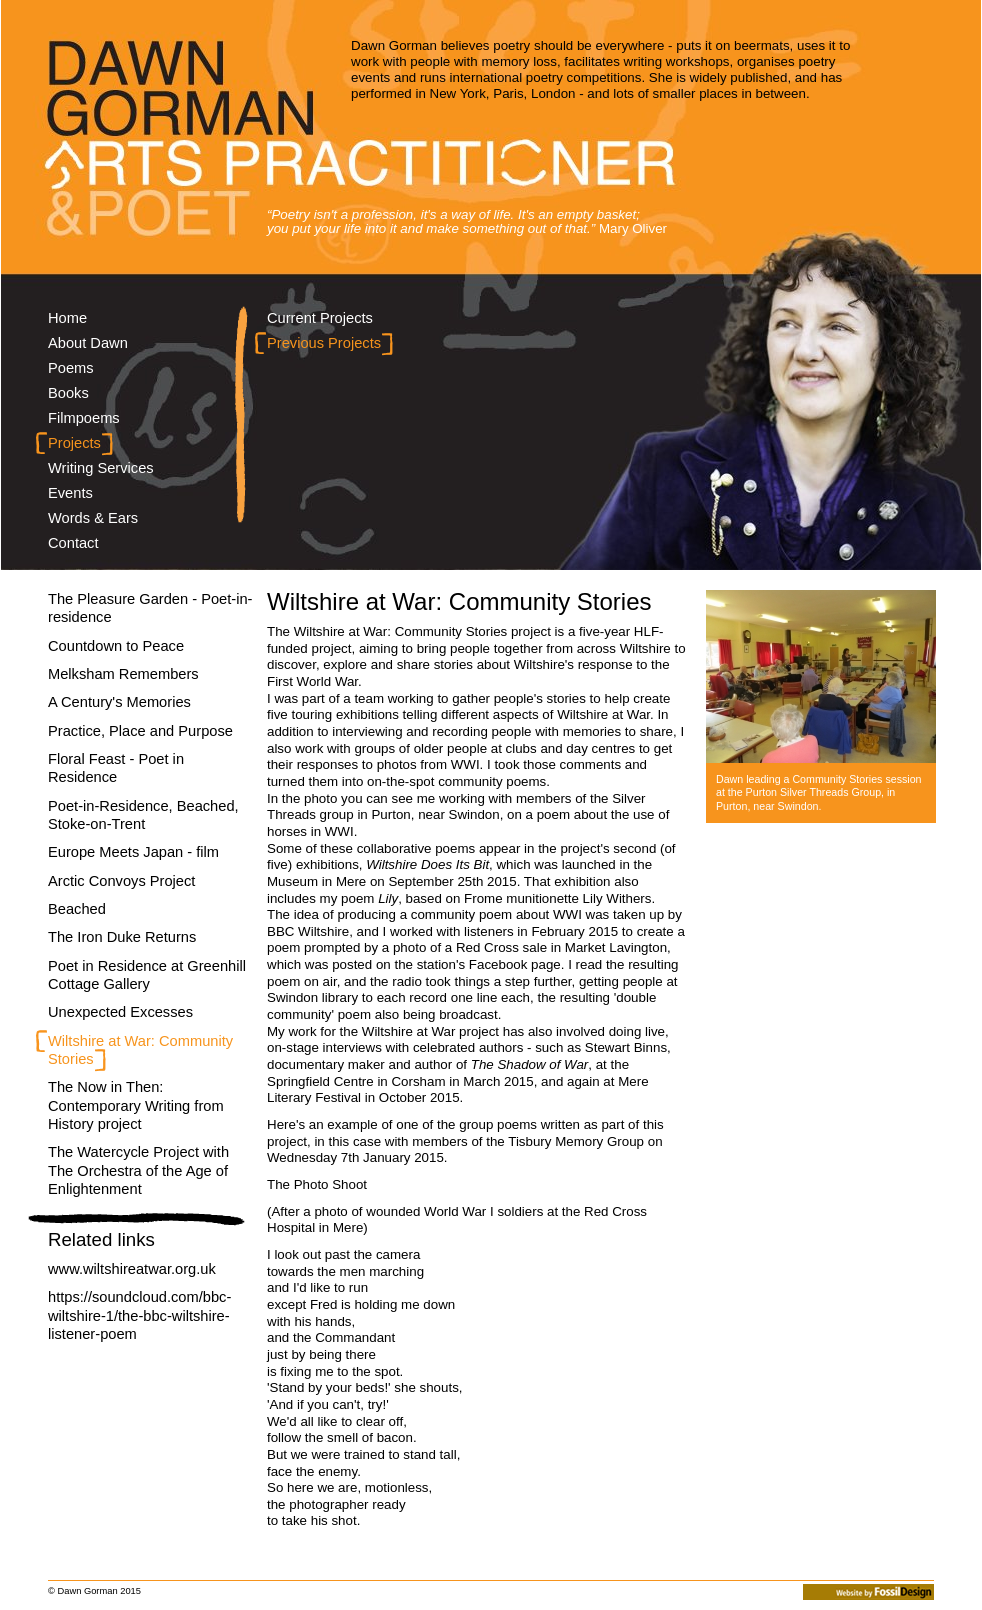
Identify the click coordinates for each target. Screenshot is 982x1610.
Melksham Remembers (123, 674)
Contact (73, 543)
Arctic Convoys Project (121, 881)
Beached (77, 909)
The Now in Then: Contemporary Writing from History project (136, 1105)
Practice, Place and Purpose (140, 731)
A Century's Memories (119, 702)
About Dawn (88, 343)
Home (67, 318)
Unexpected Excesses (120, 1012)
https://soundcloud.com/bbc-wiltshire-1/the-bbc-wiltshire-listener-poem (139, 1315)
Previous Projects (324, 343)
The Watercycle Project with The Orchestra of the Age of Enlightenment (138, 1170)
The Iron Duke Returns (122, 937)
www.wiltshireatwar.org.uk (132, 1269)
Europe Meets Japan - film (133, 852)
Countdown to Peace (116, 646)
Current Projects (320, 318)
